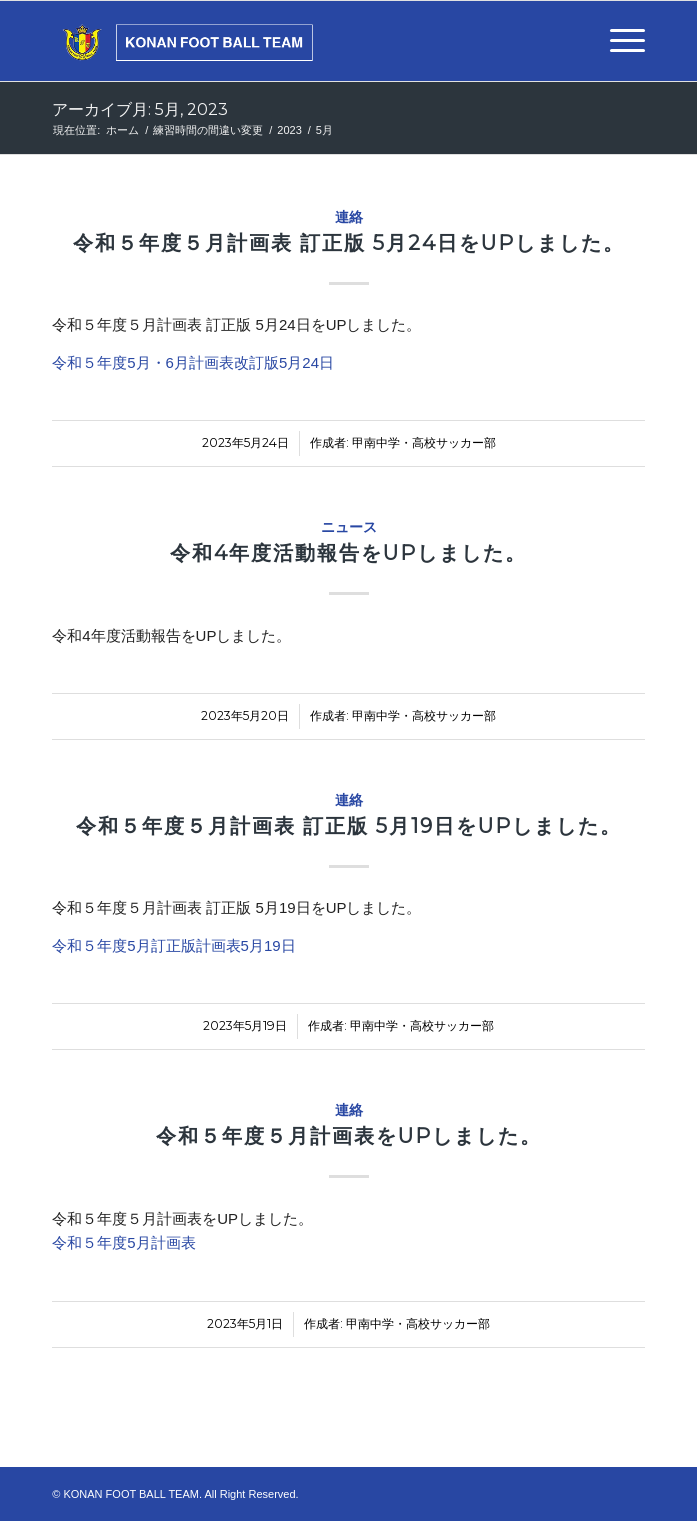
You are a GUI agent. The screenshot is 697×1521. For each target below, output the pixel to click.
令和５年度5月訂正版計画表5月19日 (173, 945)
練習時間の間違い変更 (208, 130)
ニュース (349, 527)
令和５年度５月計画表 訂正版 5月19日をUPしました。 (349, 826)
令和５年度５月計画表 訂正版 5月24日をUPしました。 (349, 243)
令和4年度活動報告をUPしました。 (348, 553)
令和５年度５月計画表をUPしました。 (349, 1136)
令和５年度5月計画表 (123, 1242)
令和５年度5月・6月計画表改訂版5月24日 (193, 362)
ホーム (122, 130)
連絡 (349, 217)
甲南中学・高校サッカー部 (424, 442)
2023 (289, 130)
